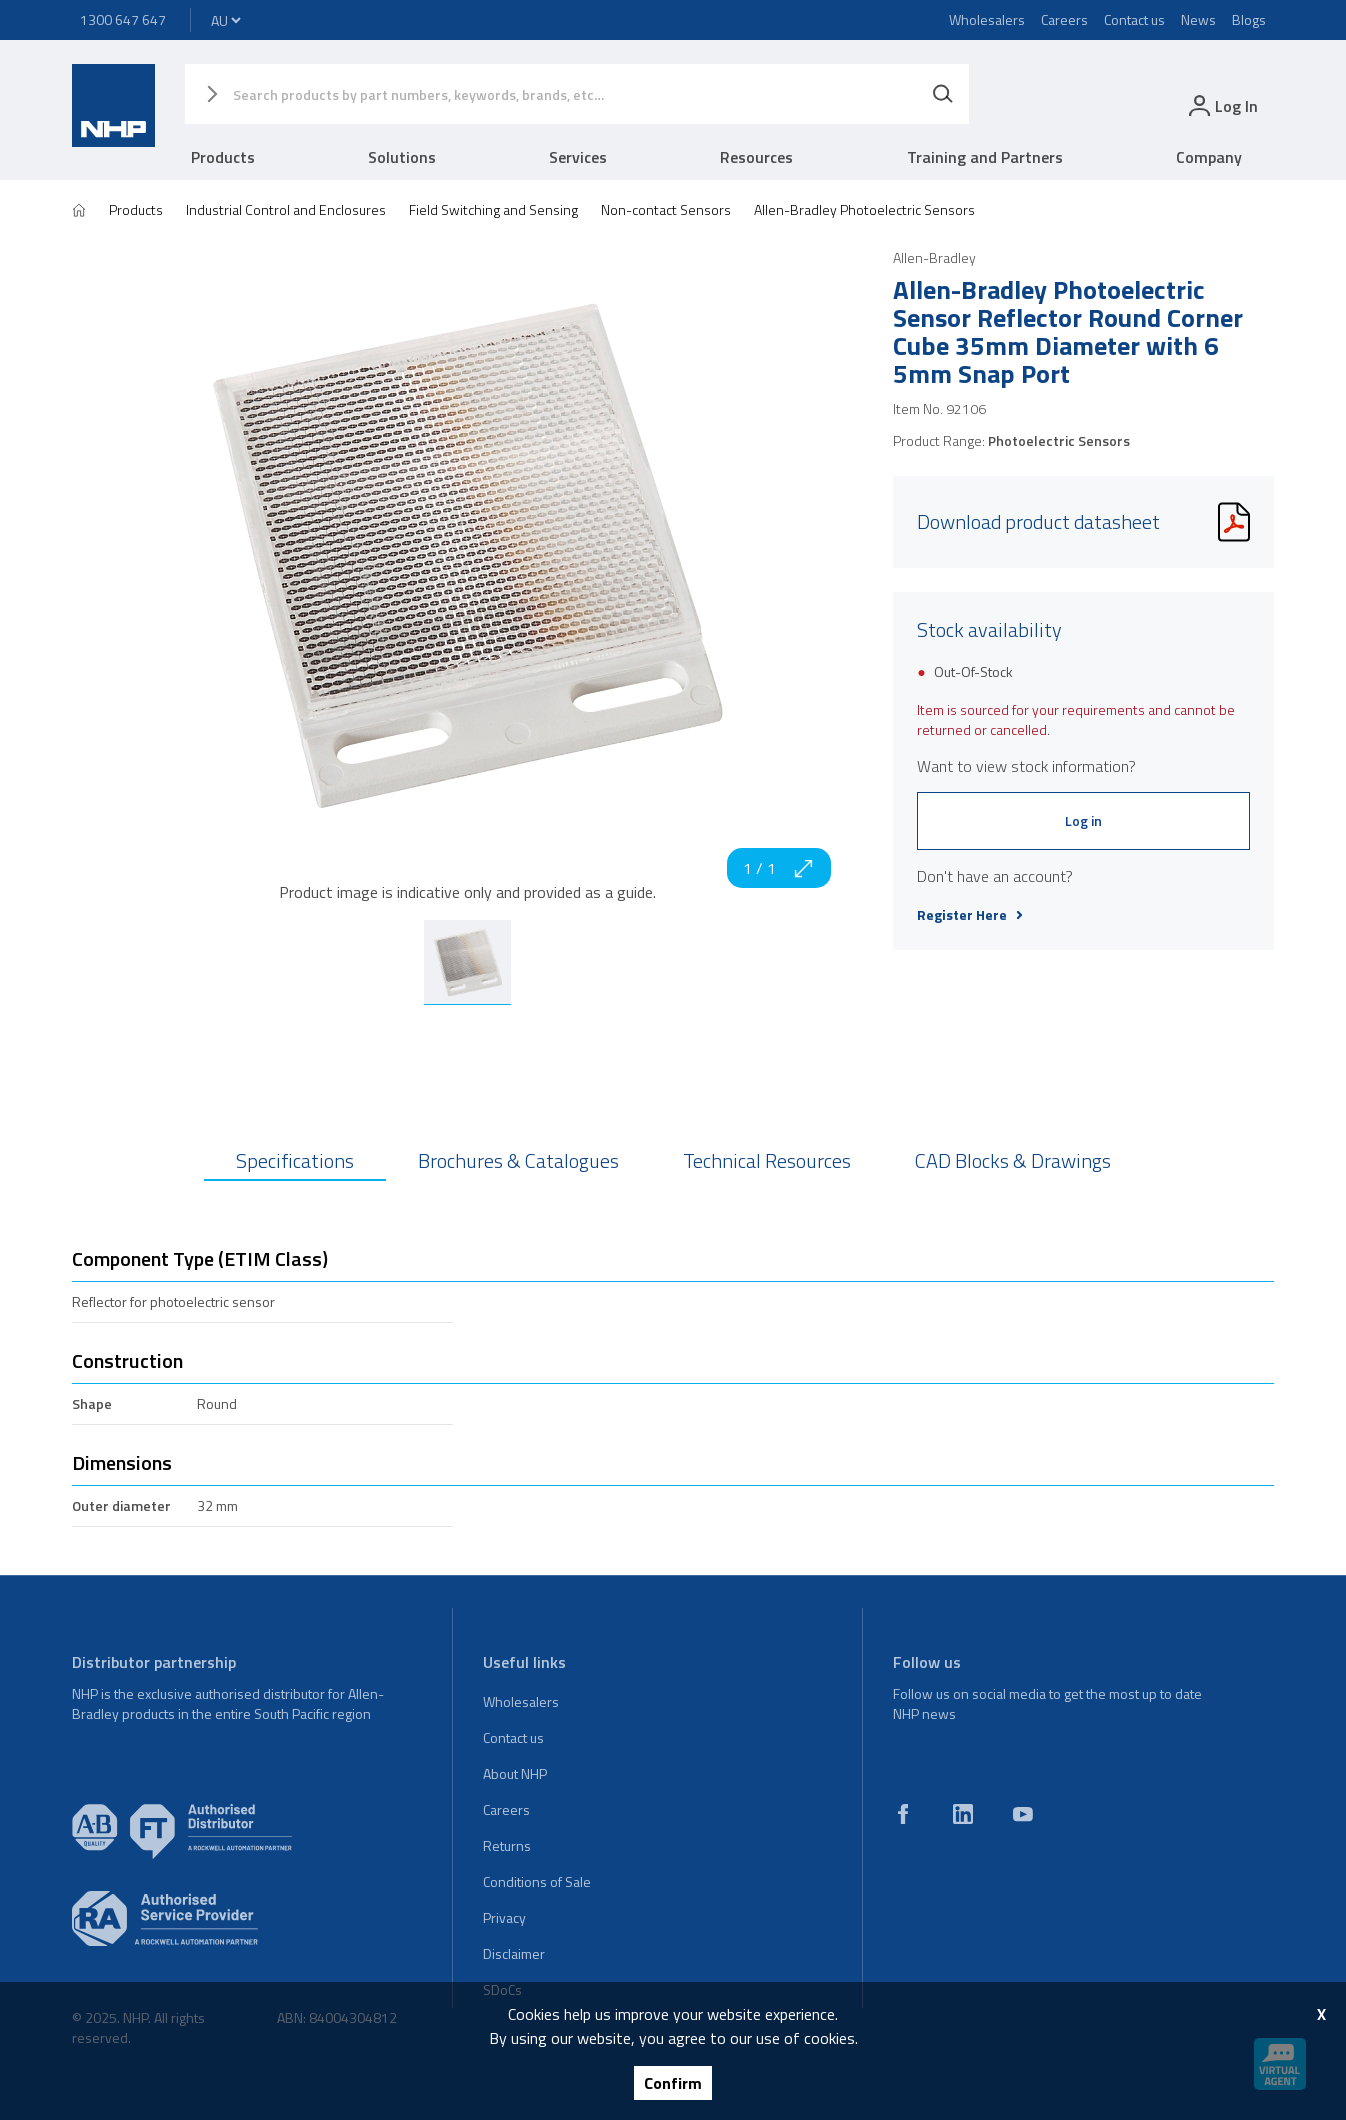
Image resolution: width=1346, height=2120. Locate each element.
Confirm (673, 2083)
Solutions (402, 157)
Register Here (970, 915)
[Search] (943, 94)
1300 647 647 (123, 19)
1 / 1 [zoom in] (779, 868)
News (1198, 19)
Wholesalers (987, 19)
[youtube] (1023, 1814)
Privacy (504, 1917)
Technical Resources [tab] (767, 1160)
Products (223, 157)
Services (578, 157)
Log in (1083, 820)
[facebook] (903, 1814)
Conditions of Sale (537, 1881)
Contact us (1134, 19)
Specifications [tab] (295, 1160)
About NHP (515, 1773)
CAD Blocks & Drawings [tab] (1013, 1160)
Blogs (1249, 19)
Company (1209, 157)
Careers (1064, 19)
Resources (756, 157)
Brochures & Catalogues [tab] (518, 1160)
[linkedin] (963, 1814)
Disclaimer (514, 1953)
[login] (1221, 105)
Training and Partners (985, 157)
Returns (507, 1845)
